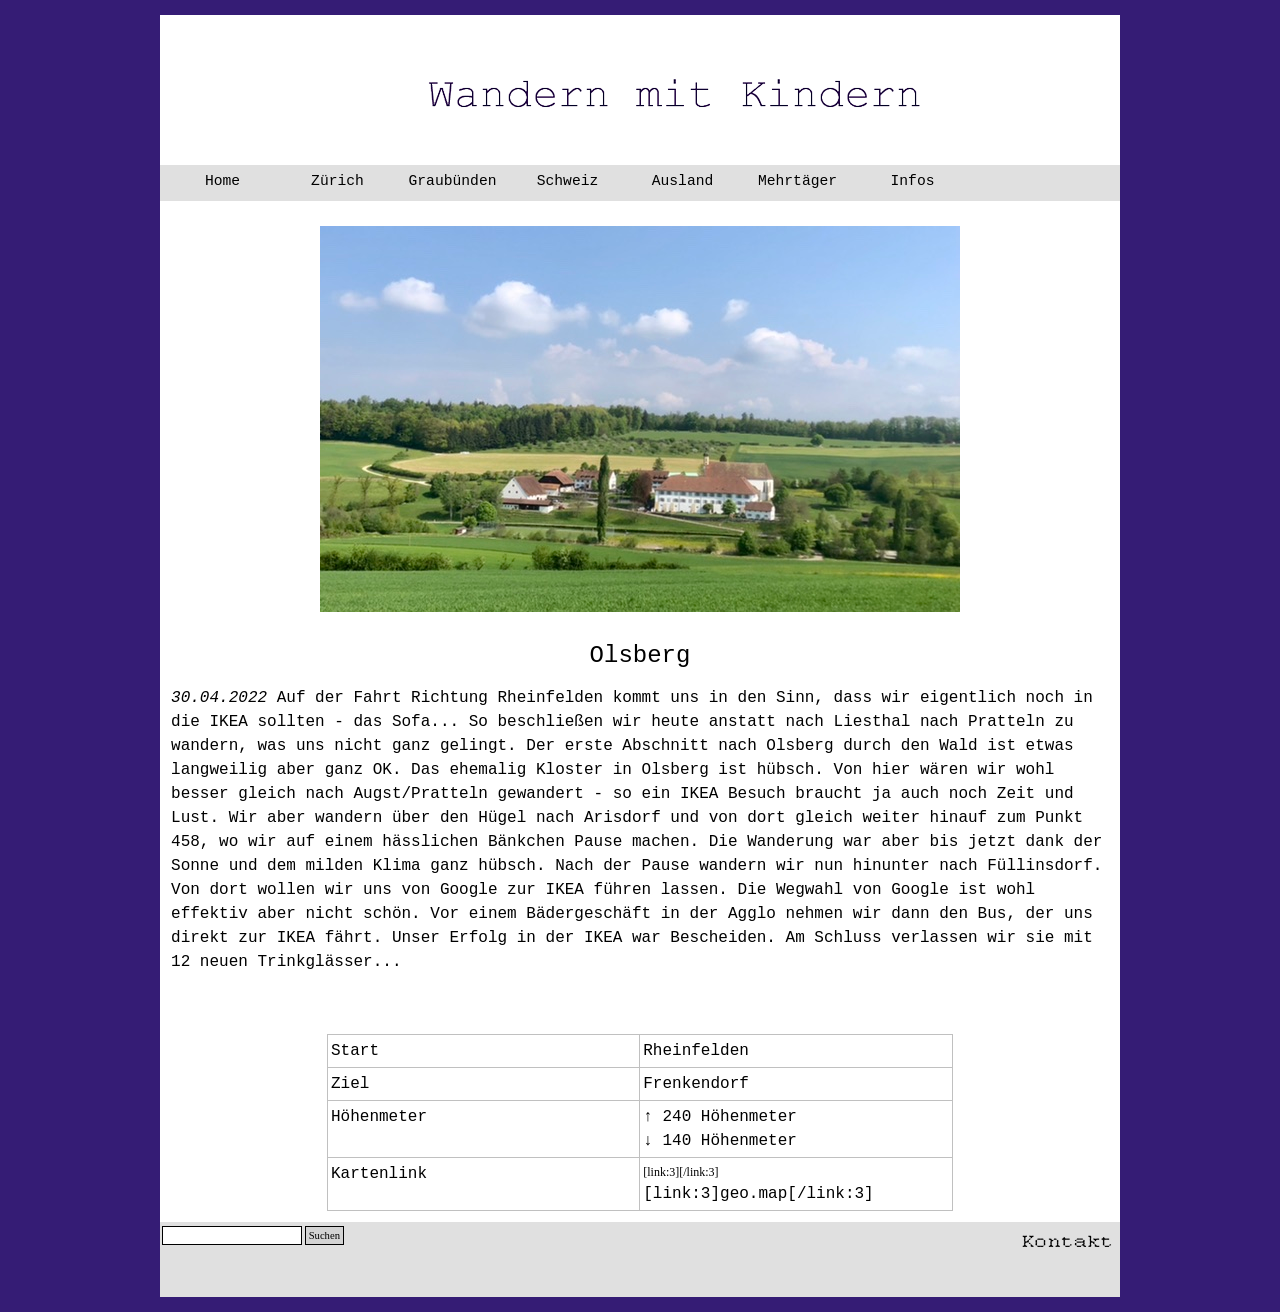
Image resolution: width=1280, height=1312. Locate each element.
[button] (1067, 1237)
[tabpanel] (640, 656)
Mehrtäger (797, 181)
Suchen (324, 1235)
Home (222, 181)
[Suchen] (232, 1235)
